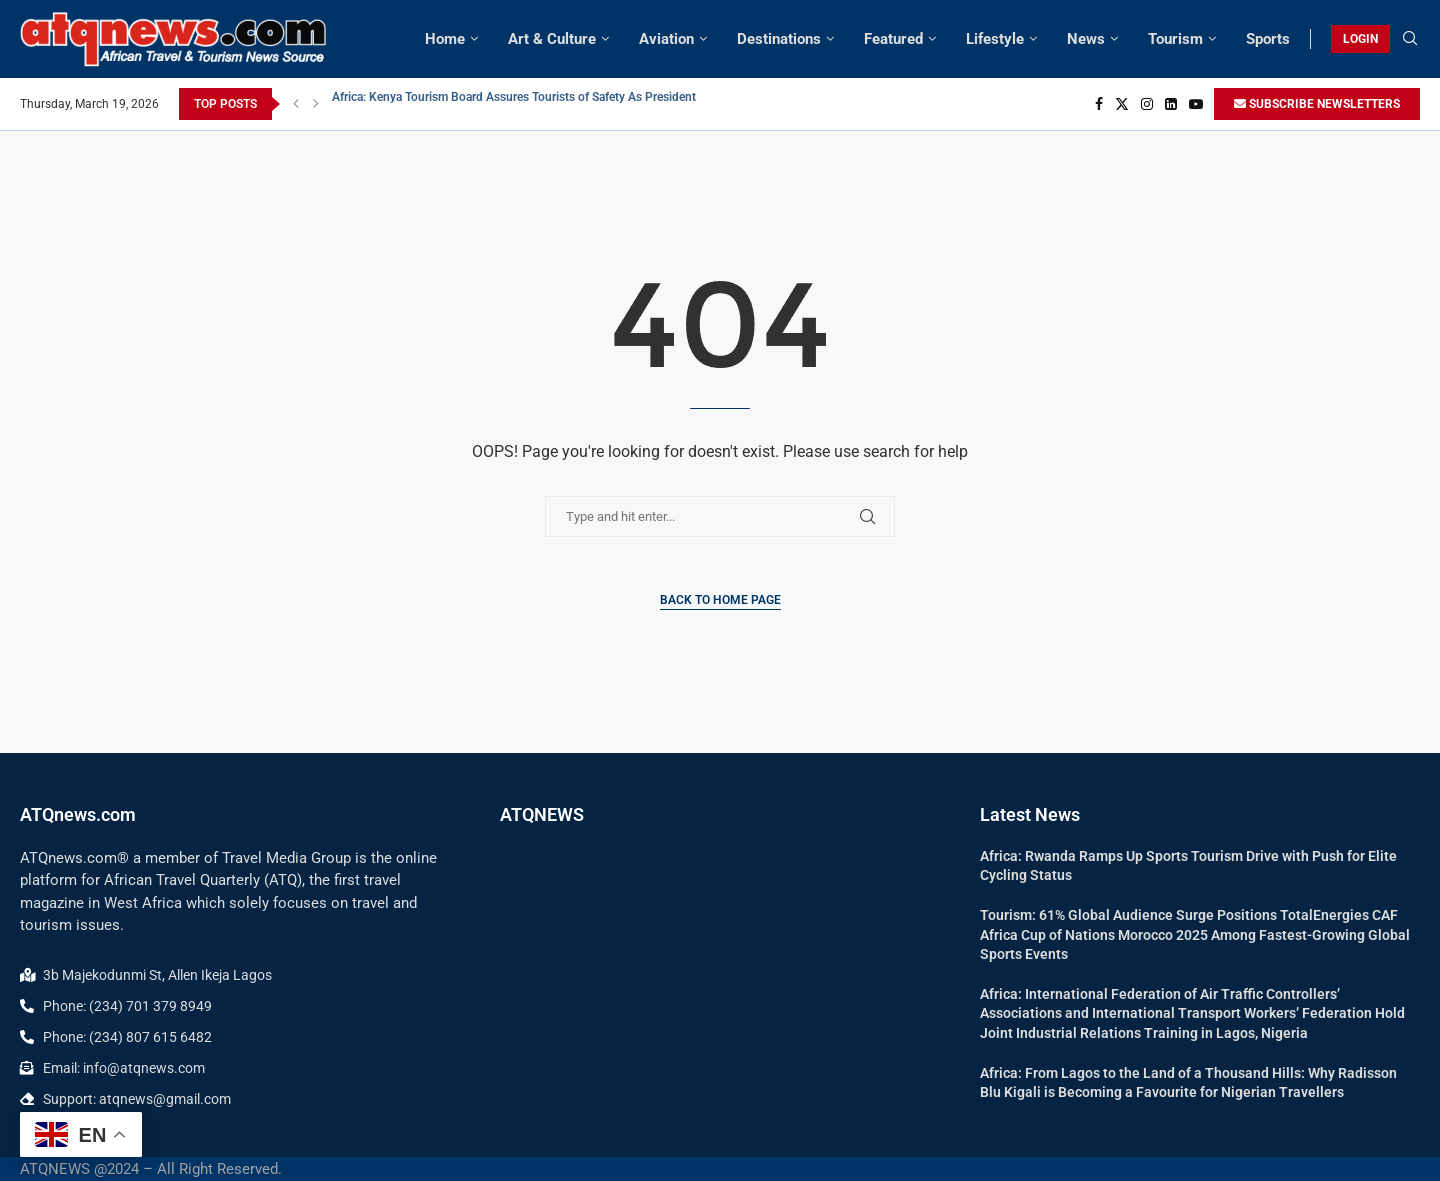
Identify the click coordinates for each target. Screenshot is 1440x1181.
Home (445, 39)
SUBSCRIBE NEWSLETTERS (1317, 104)
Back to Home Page (720, 600)
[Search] (1410, 39)
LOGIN (1360, 39)
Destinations (779, 39)
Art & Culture (552, 39)
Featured (893, 39)
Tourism (1175, 39)
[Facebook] (1099, 104)
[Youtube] (1196, 104)
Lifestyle (995, 39)
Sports (1268, 39)
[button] (296, 104)
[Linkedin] (1171, 104)
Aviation (666, 39)
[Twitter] (1122, 104)
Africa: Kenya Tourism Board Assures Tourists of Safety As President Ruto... (533, 104)
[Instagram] (1147, 104)
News (1086, 39)
